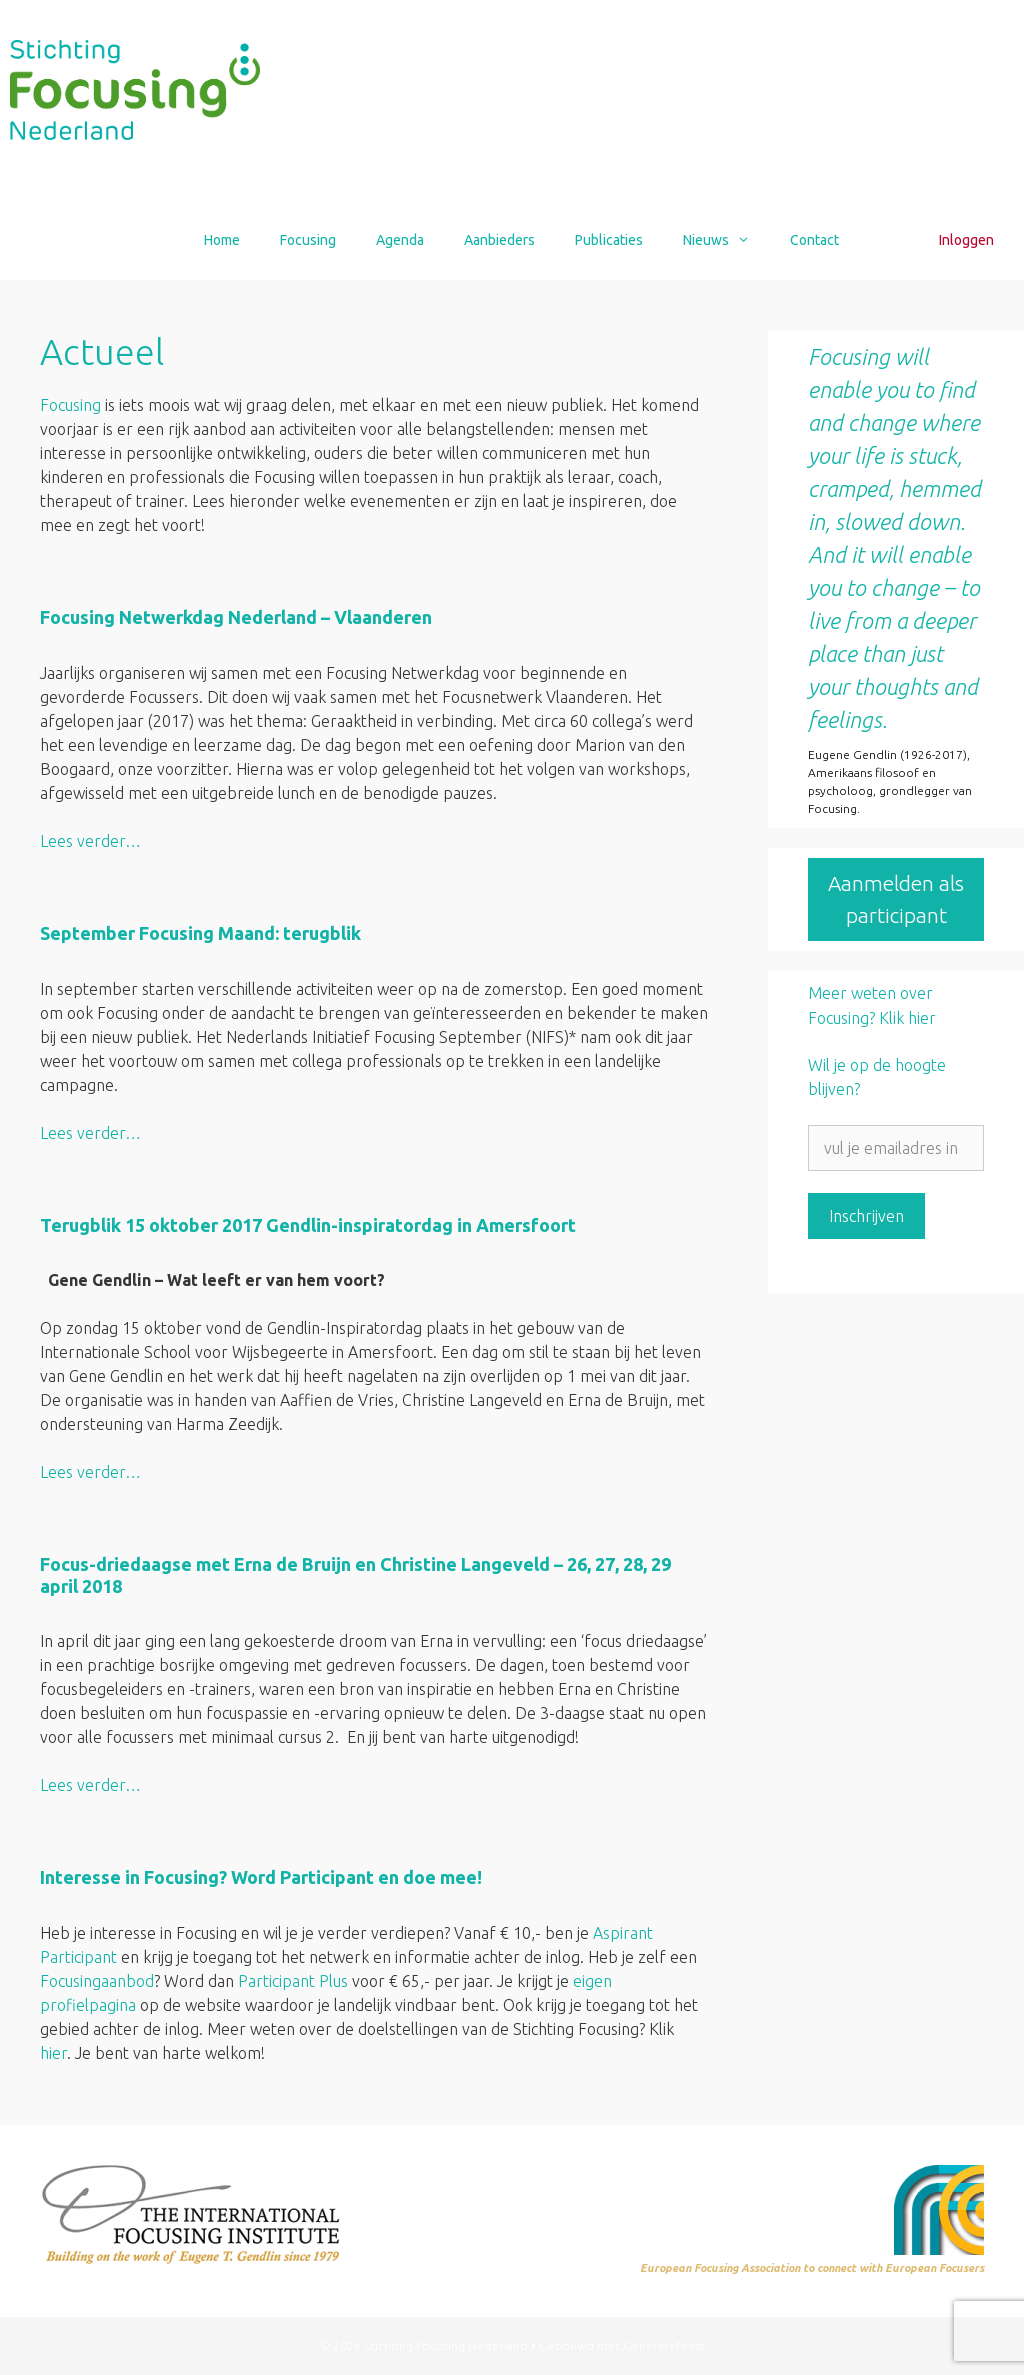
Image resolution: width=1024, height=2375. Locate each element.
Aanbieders (499, 240)
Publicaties (609, 240)
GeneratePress (664, 2345)
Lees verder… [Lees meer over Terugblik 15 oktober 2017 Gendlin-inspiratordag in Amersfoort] (90, 1472)
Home (222, 240)
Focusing (308, 240)
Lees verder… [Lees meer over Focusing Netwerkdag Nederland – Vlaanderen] (90, 841)
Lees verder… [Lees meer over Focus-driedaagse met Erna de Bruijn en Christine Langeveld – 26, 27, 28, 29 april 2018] (90, 1785)
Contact (814, 240)
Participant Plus (293, 1981)
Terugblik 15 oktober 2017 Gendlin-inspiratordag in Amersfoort (308, 1225)
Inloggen (966, 240)
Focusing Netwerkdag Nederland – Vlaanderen (236, 617)
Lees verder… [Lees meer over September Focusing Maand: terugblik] (90, 1133)
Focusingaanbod (97, 1981)
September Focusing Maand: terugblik (200, 933)
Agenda (400, 240)
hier (53, 2053)
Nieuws (726, 240)
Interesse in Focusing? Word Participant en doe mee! (263, 1877)
